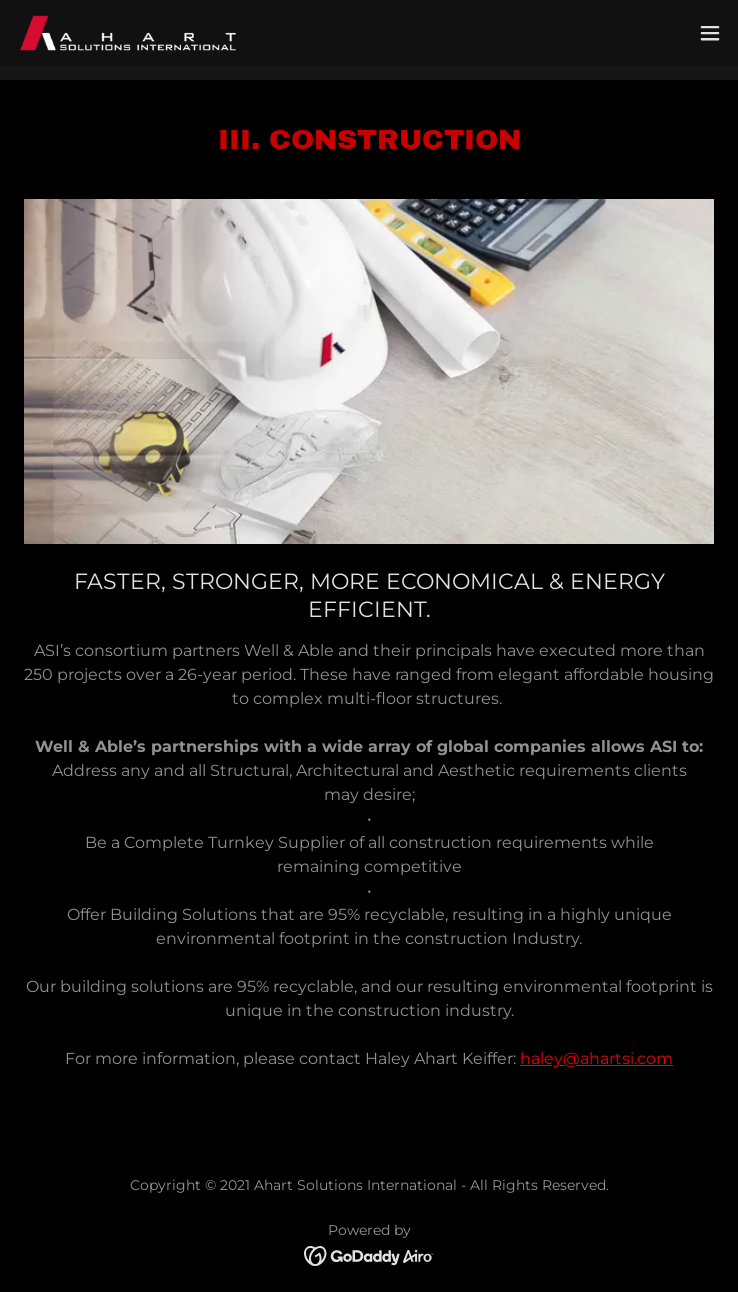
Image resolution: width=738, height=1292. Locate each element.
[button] (710, 33)
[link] (128, 33)
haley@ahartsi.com (596, 1058)
